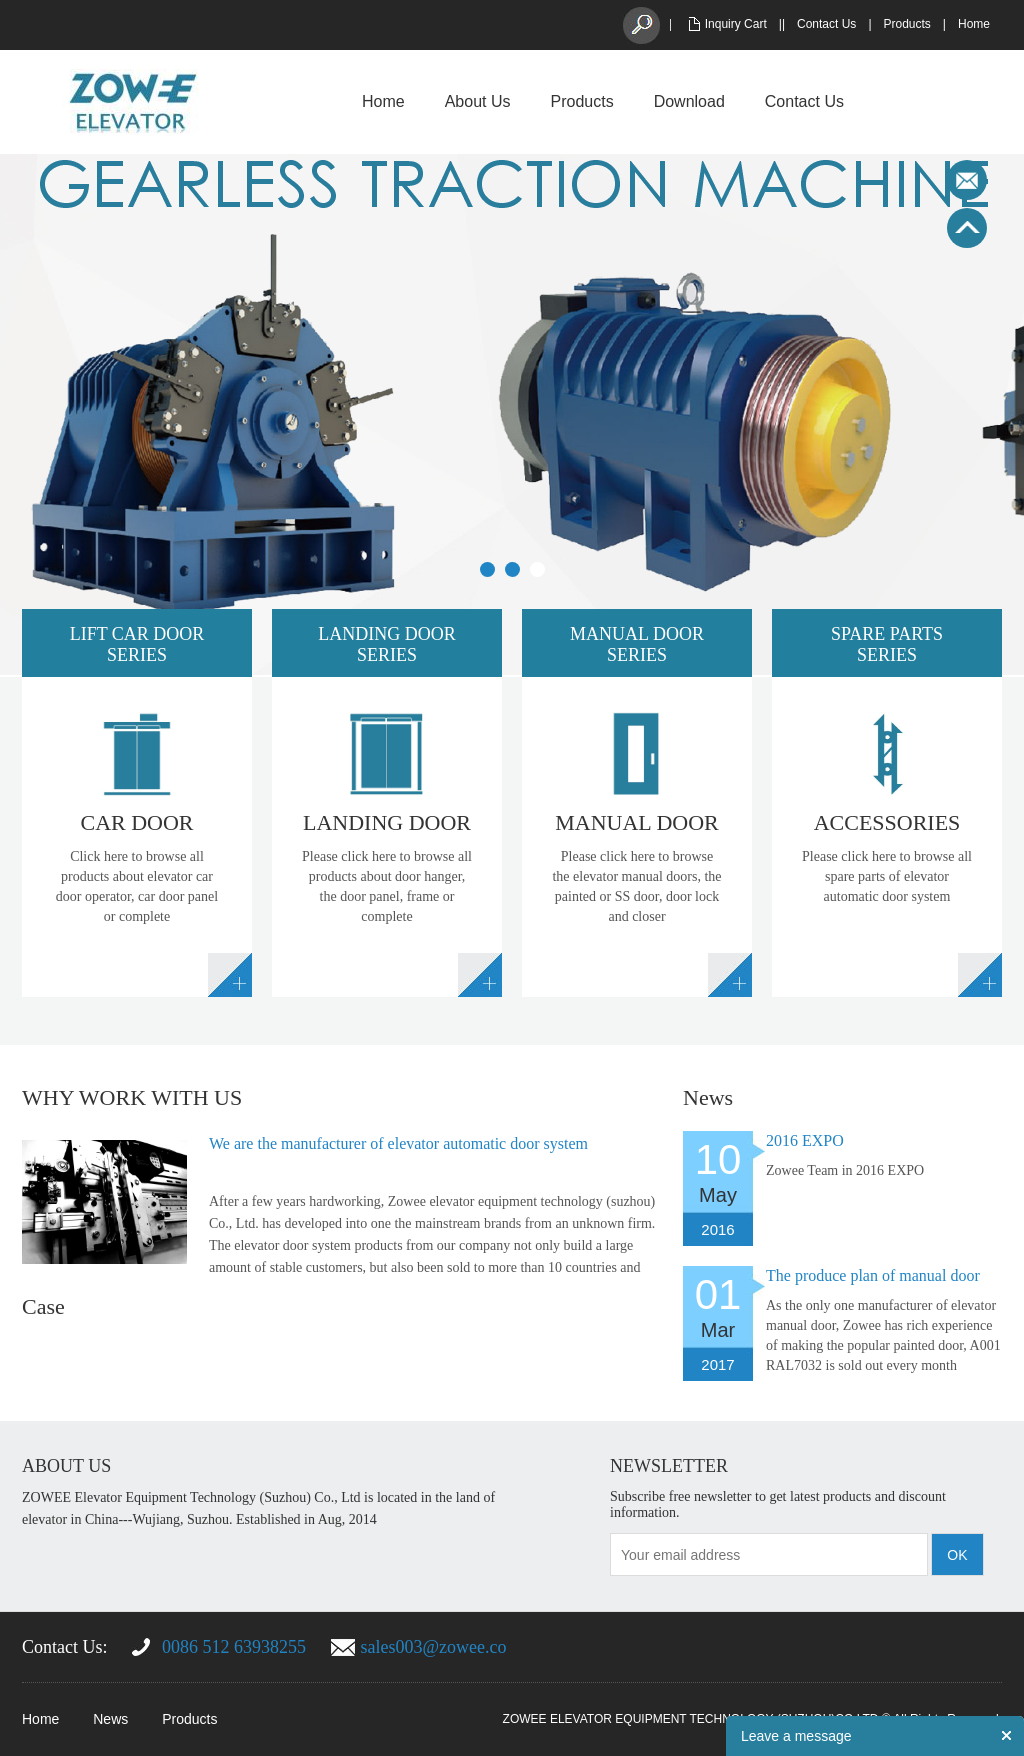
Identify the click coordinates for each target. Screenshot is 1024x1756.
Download (689, 101)
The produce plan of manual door (873, 1275)
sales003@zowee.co (434, 1647)
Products (907, 24)
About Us (478, 101)
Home (974, 24)
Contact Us (826, 24)
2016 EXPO (805, 1140)
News (110, 1719)
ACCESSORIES (887, 822)
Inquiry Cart (736, 24)
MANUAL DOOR (637, 822)
